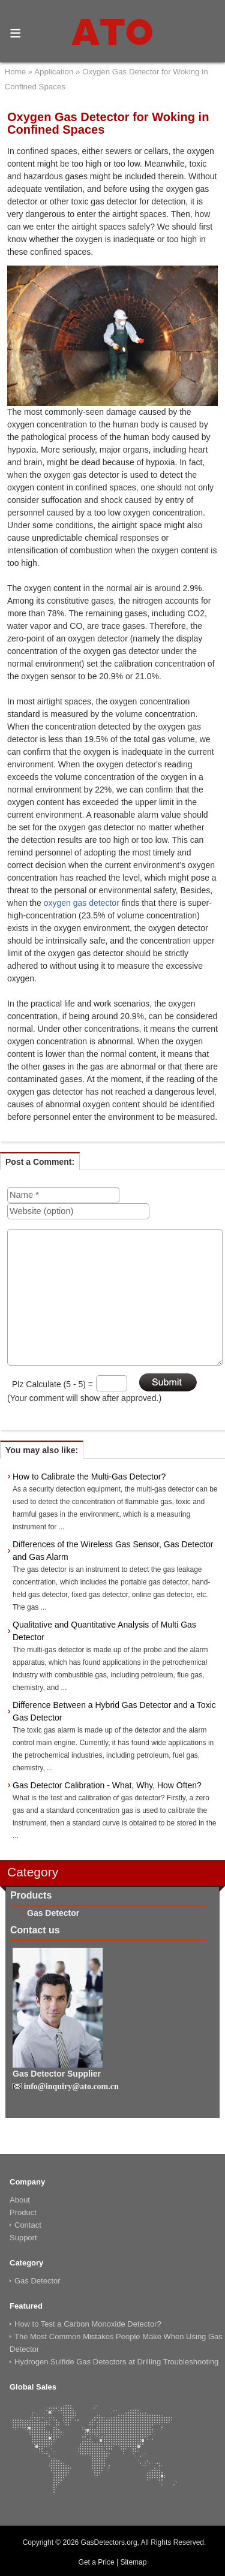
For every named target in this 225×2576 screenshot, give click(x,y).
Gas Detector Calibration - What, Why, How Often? (107, 1785)
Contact (27, 2225)
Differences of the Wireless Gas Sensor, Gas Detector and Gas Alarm (113, 1550)
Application (53, 71)
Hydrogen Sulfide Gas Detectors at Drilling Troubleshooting (116, 2361)
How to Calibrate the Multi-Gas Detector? (89, 1476)
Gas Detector (53, 1913)
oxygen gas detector (81, 903)
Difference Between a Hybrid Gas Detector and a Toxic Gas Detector (114, 1711)
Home (15, 71)
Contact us (35, 1930)
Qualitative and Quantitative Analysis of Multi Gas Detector (104, 1631)
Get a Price (97, 2562)
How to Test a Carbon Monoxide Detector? (87, 2323)
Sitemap (133, 2562)
